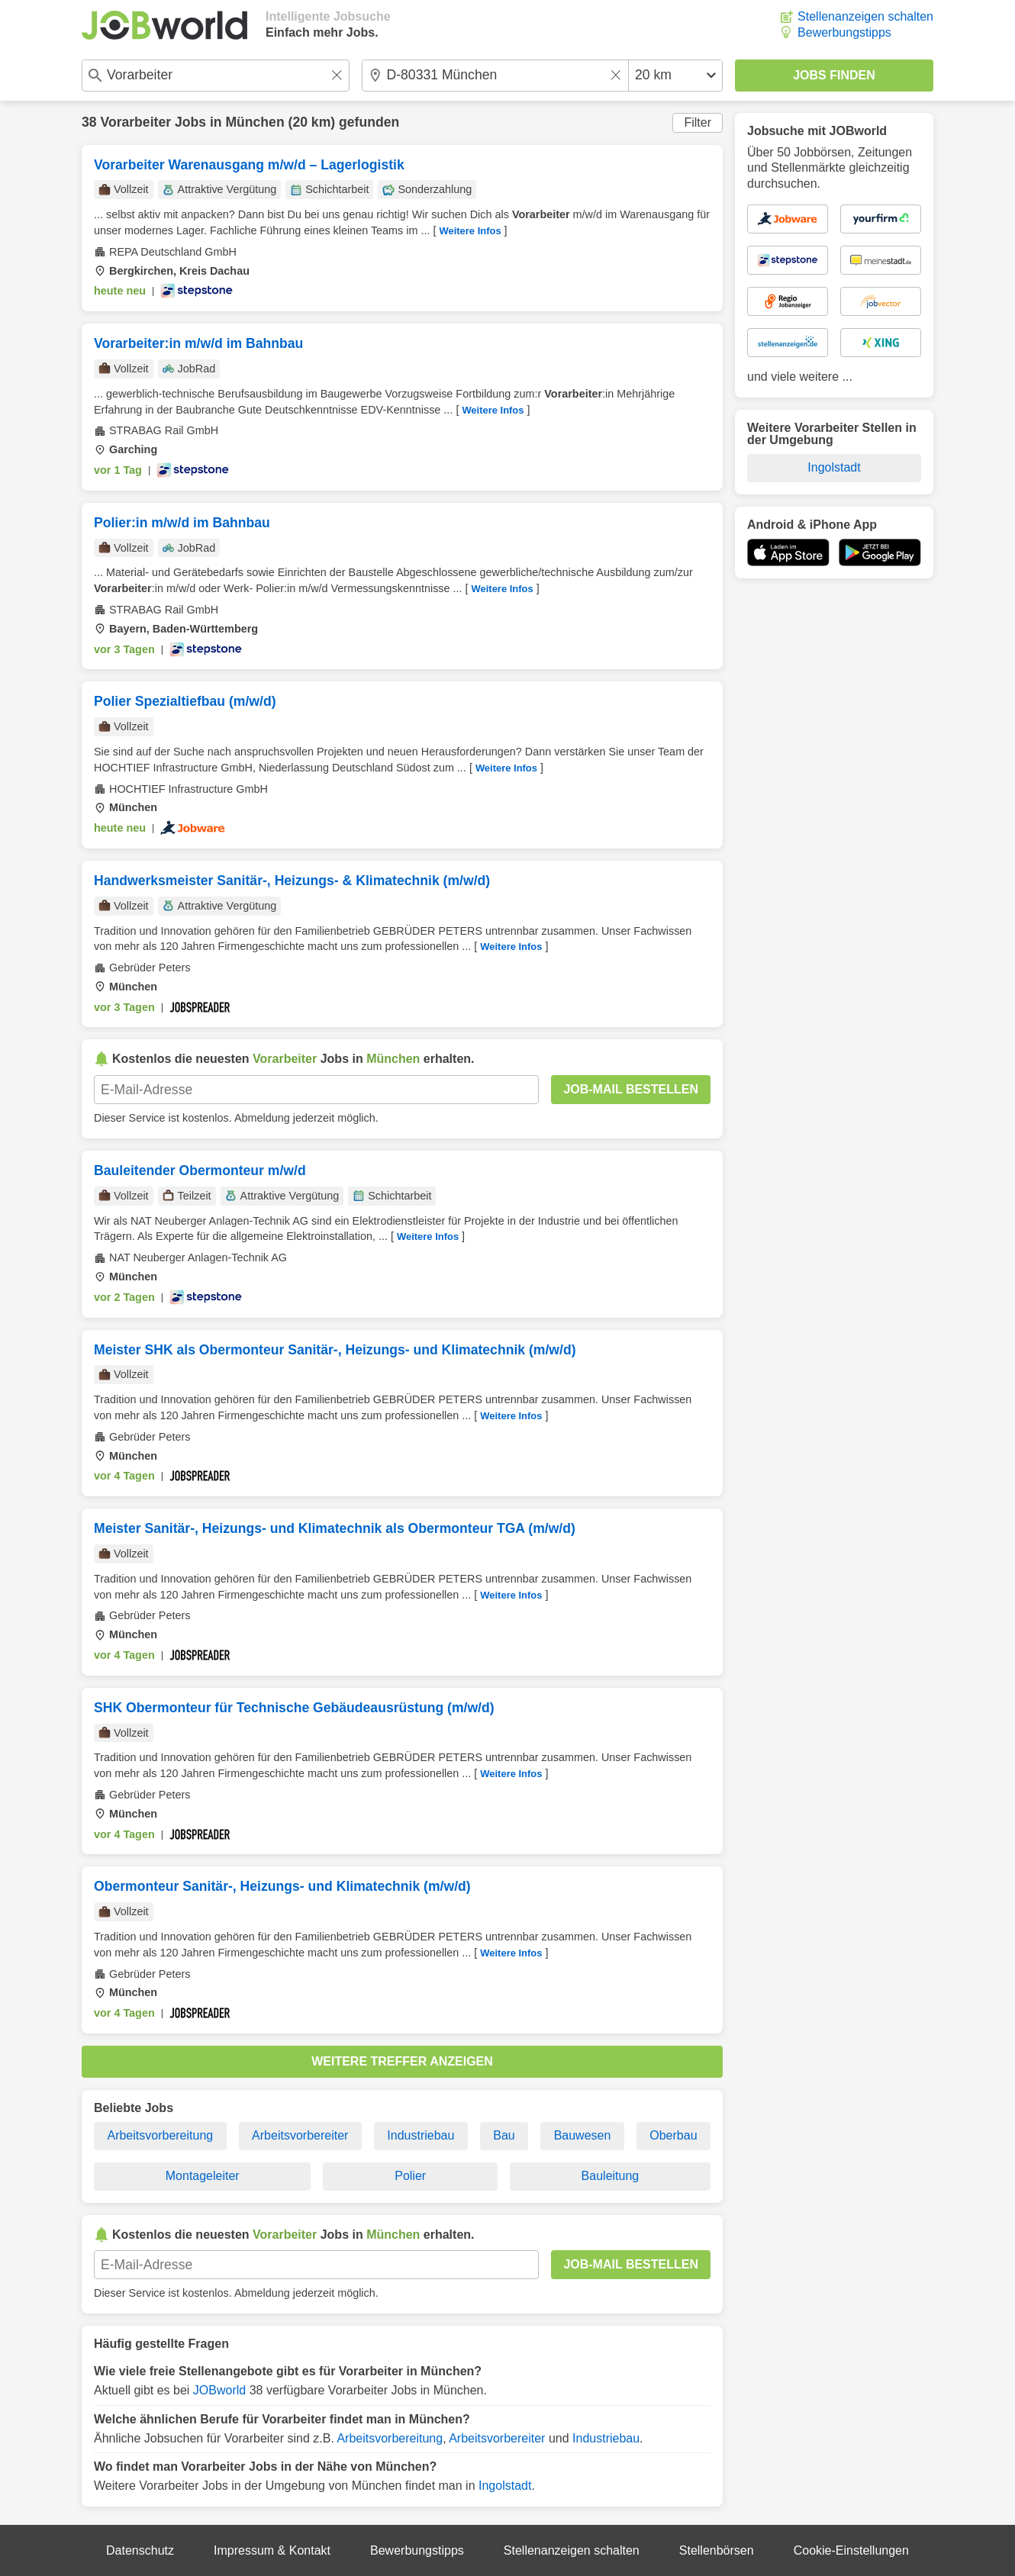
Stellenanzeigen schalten (865, 16)
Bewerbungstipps (844, 32)
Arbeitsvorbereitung (160, 2135)
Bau (503, 2135)
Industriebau (420, 2135)
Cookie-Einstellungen (851, 2550)
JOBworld (219, 2390)
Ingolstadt (504, 2485)
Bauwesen (582, 2135)
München (254, 122)
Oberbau (673, 2135)
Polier (410, 2175)
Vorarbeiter (135, 122)
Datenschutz (140, 2550)
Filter (697, 122)
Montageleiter (203, 2175)
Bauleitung (611, 2175)
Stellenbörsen (716, 2550)
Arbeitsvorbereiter (300, 2135)
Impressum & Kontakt (272, 2550)
